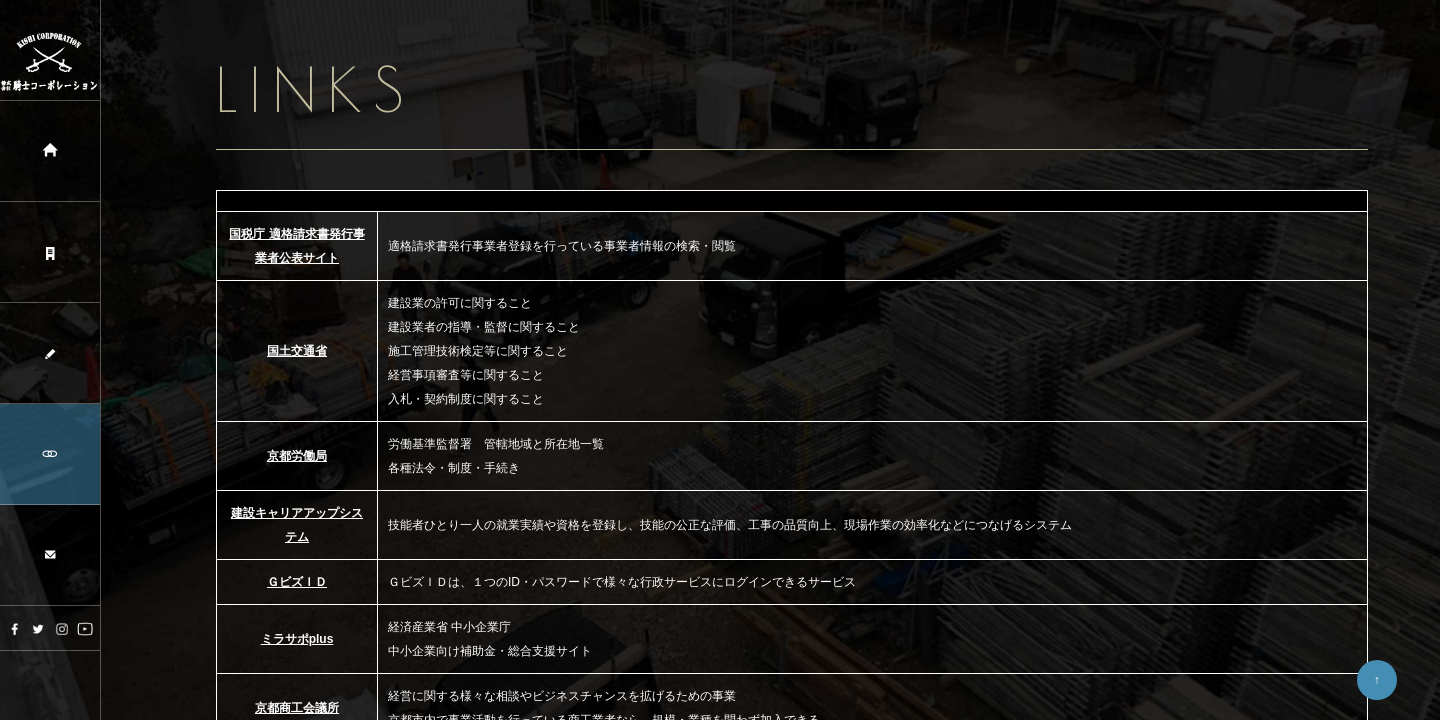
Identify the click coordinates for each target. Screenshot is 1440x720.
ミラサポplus (297, 639)
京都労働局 (297, 456)
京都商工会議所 (297, 708)
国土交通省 (297, 351)
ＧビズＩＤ (297, 582)
